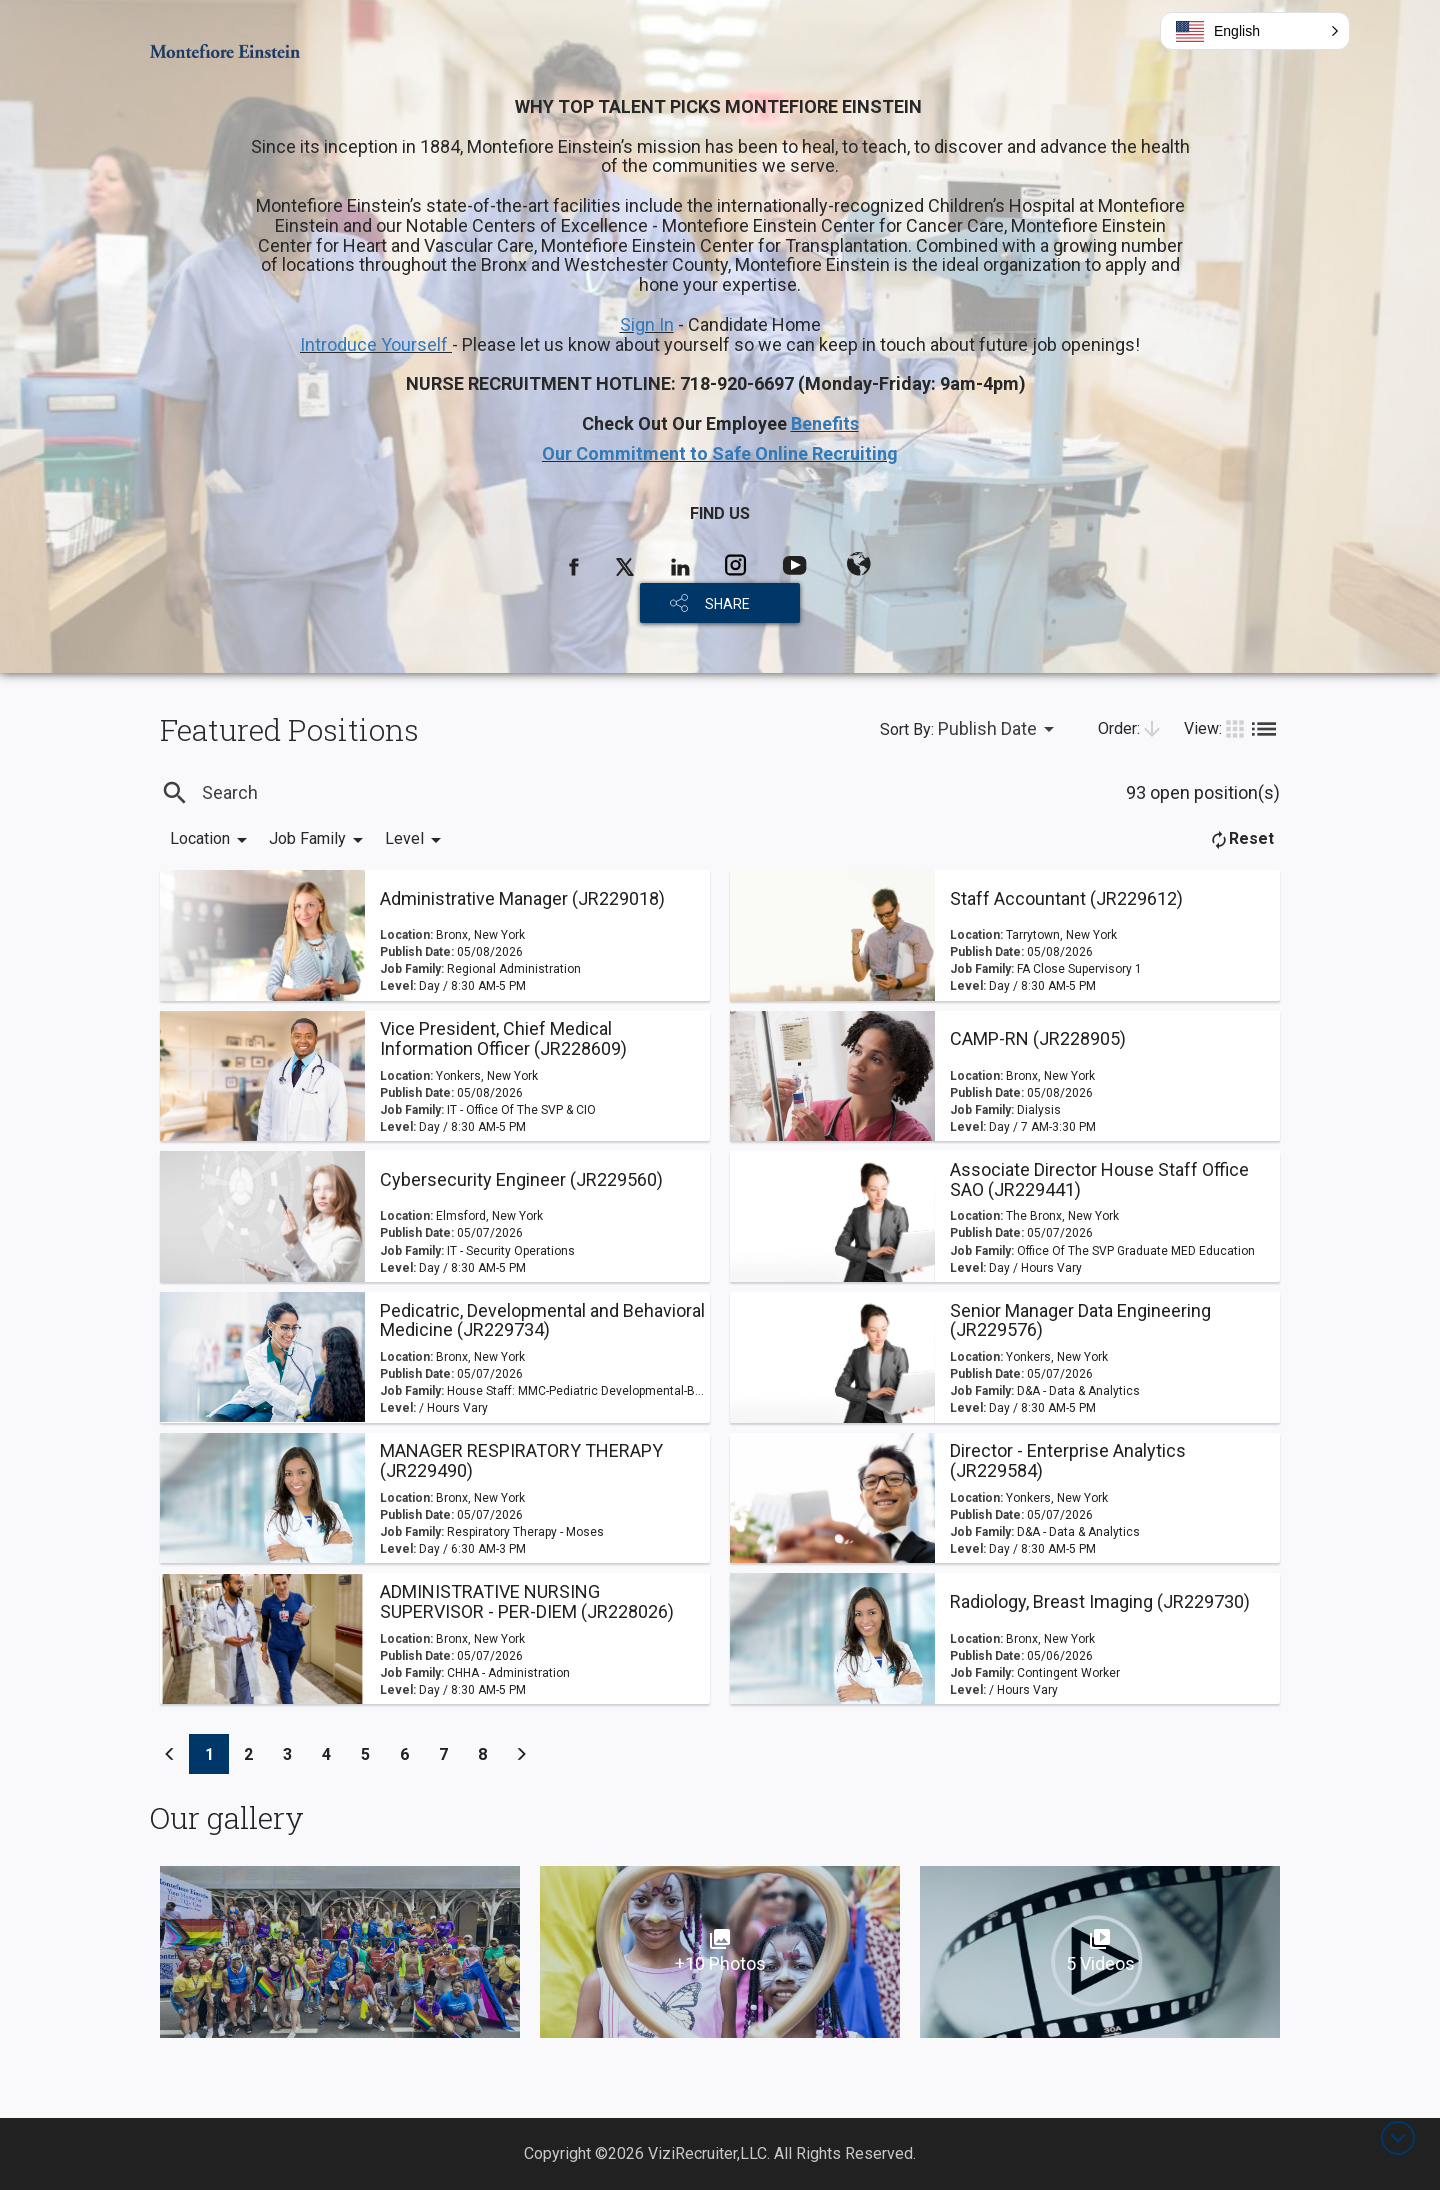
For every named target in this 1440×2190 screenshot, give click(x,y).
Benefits (825, 423)
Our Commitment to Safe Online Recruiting (720, 453)
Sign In (647, 324)
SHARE (727, 604)
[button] (1255, 31)
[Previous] (170, 1754)
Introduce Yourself (376, 344)
